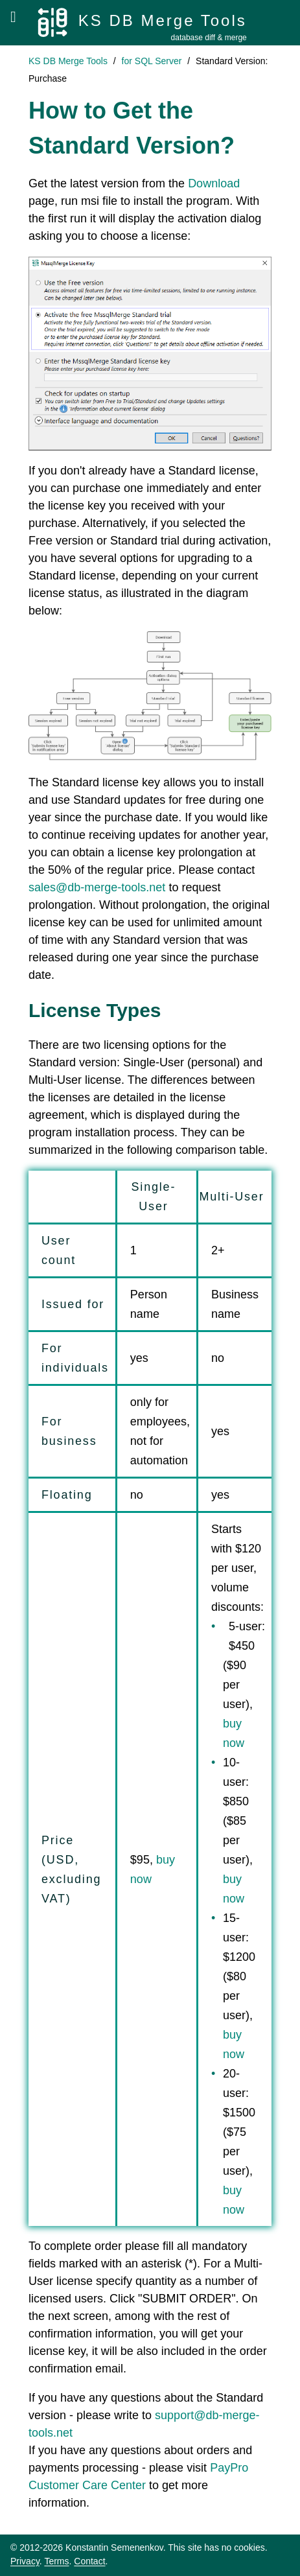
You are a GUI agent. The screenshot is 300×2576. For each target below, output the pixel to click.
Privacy (25, 2561)
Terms (56, 2561)
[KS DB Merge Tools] (142, 22)
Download (214, 183)
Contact (89, 2561)
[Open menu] (13, 17)
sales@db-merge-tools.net (97, 887)
